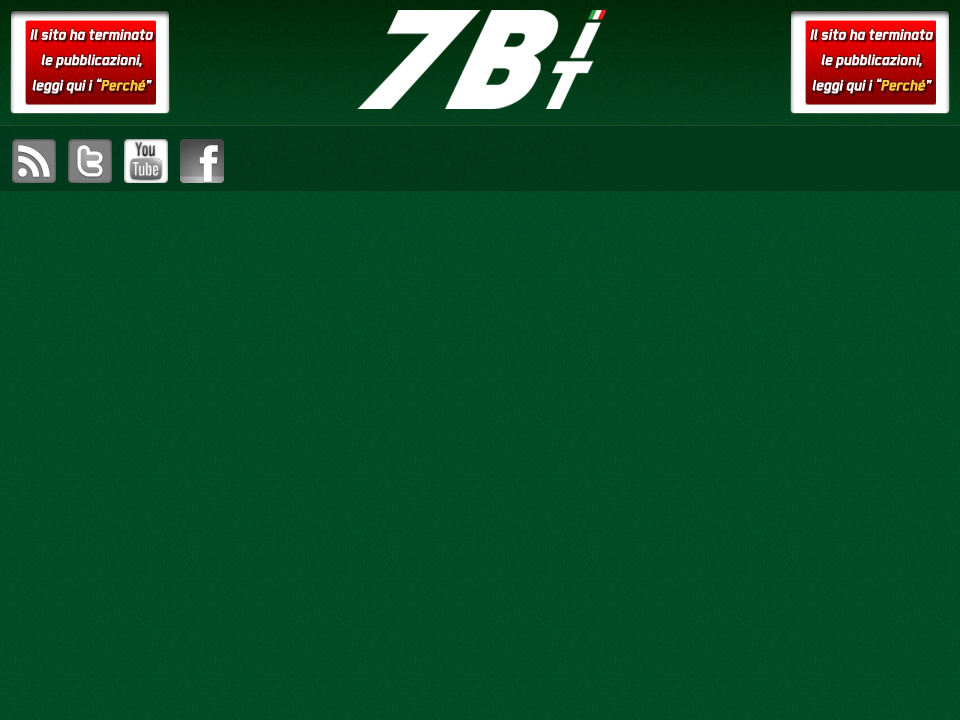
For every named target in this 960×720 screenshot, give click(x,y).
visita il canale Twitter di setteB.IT (90, 161)
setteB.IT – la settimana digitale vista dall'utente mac (480, 60)
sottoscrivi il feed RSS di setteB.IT (34, 161)
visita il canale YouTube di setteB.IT (146, 161)
